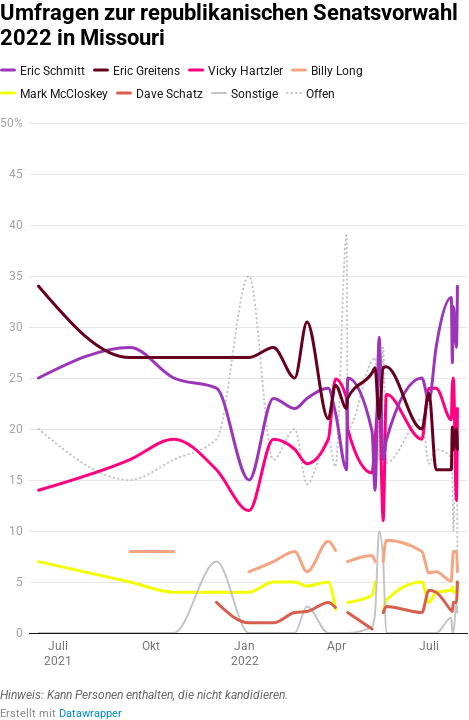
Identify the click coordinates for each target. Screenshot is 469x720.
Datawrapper (90, 713)
